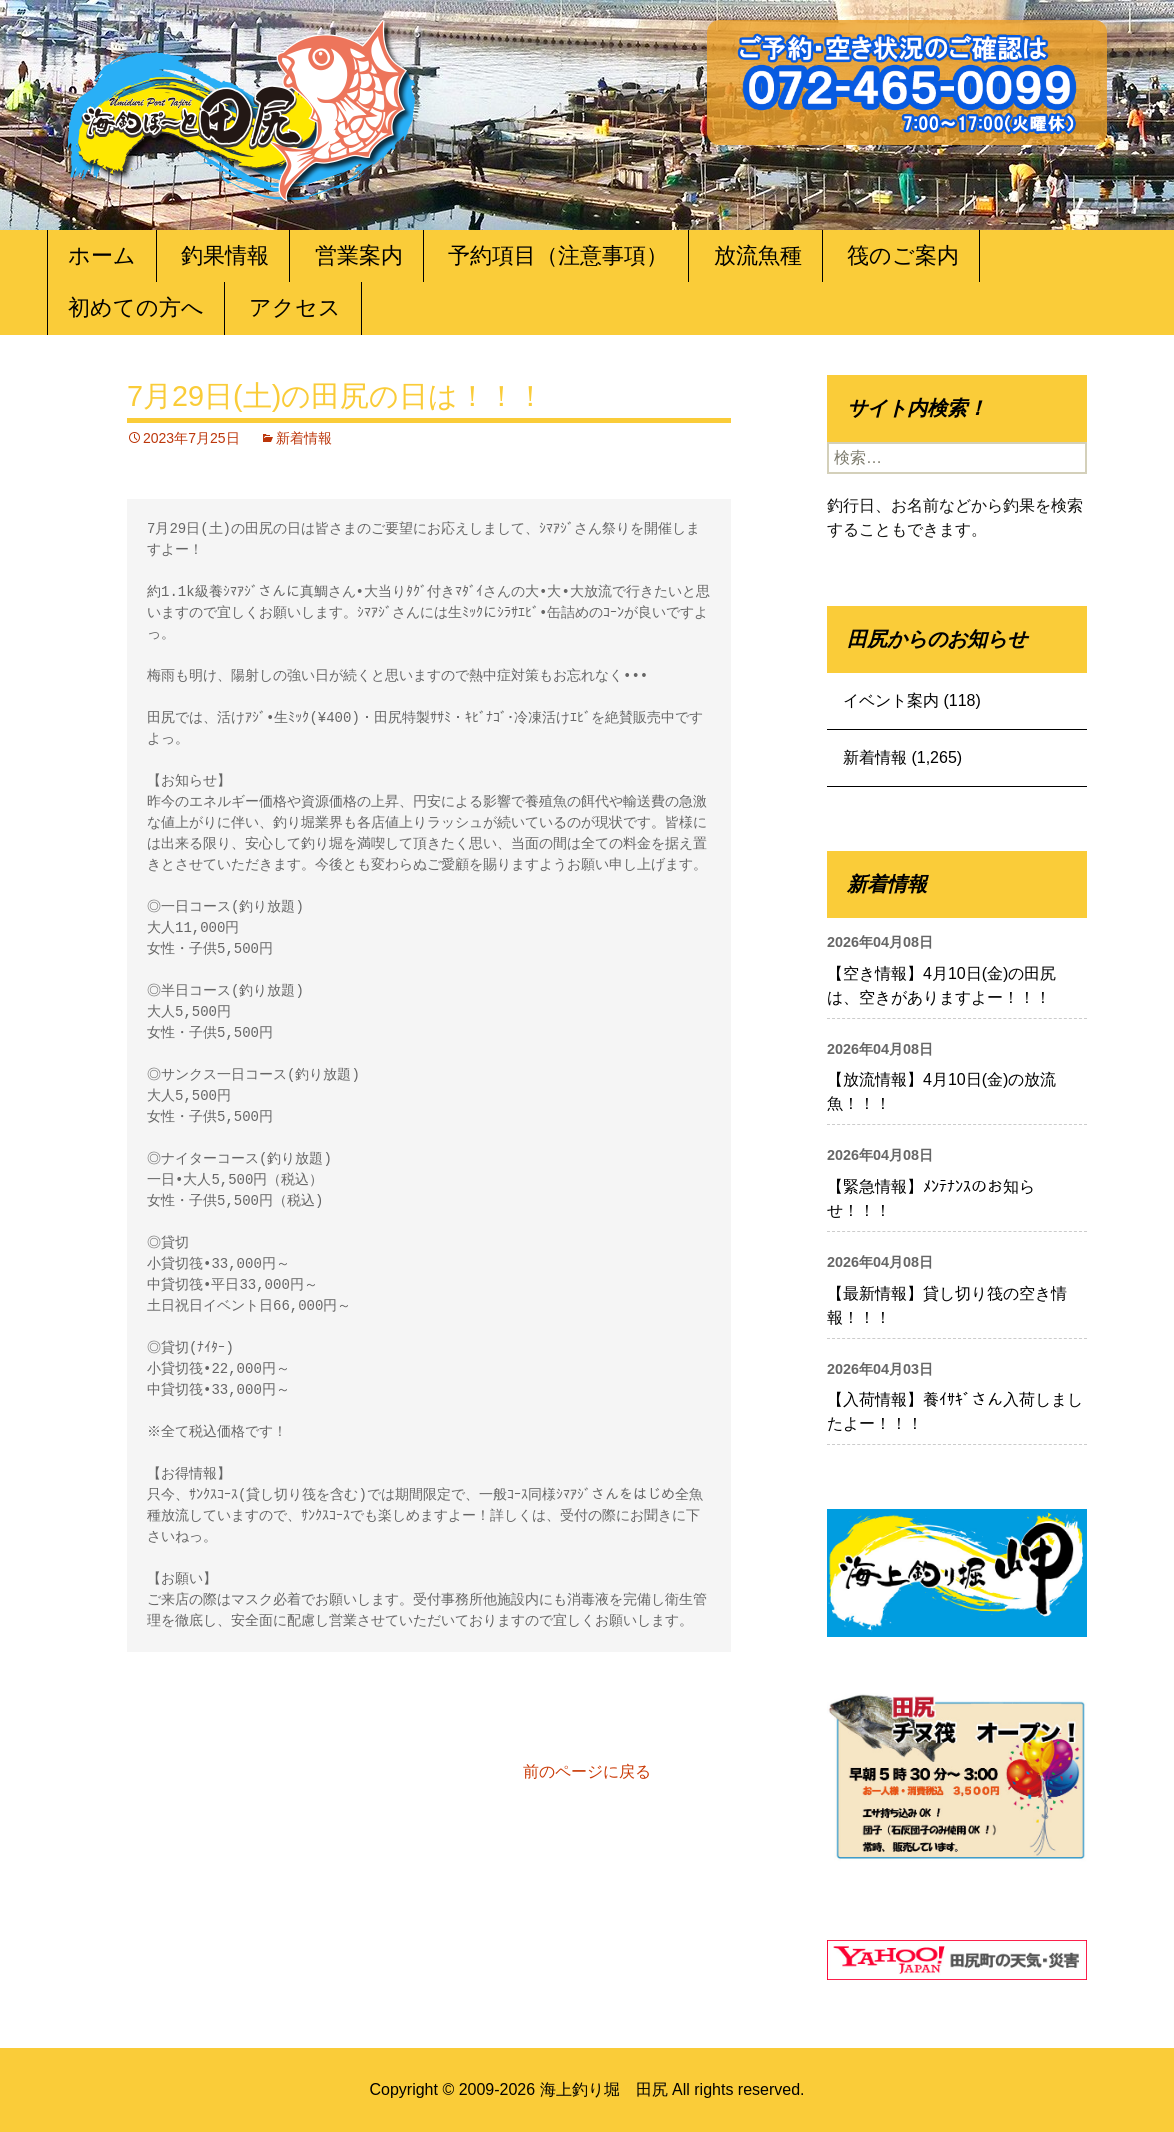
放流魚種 (758, 255)
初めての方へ (136, 307)
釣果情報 (225, 255)
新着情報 (304, 438)
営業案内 (359, 255)
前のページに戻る (587, 1771)
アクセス (295, 307)
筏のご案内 (903, 255)
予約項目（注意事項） (558, 255)
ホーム (102, 255)
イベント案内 (891, 700)
